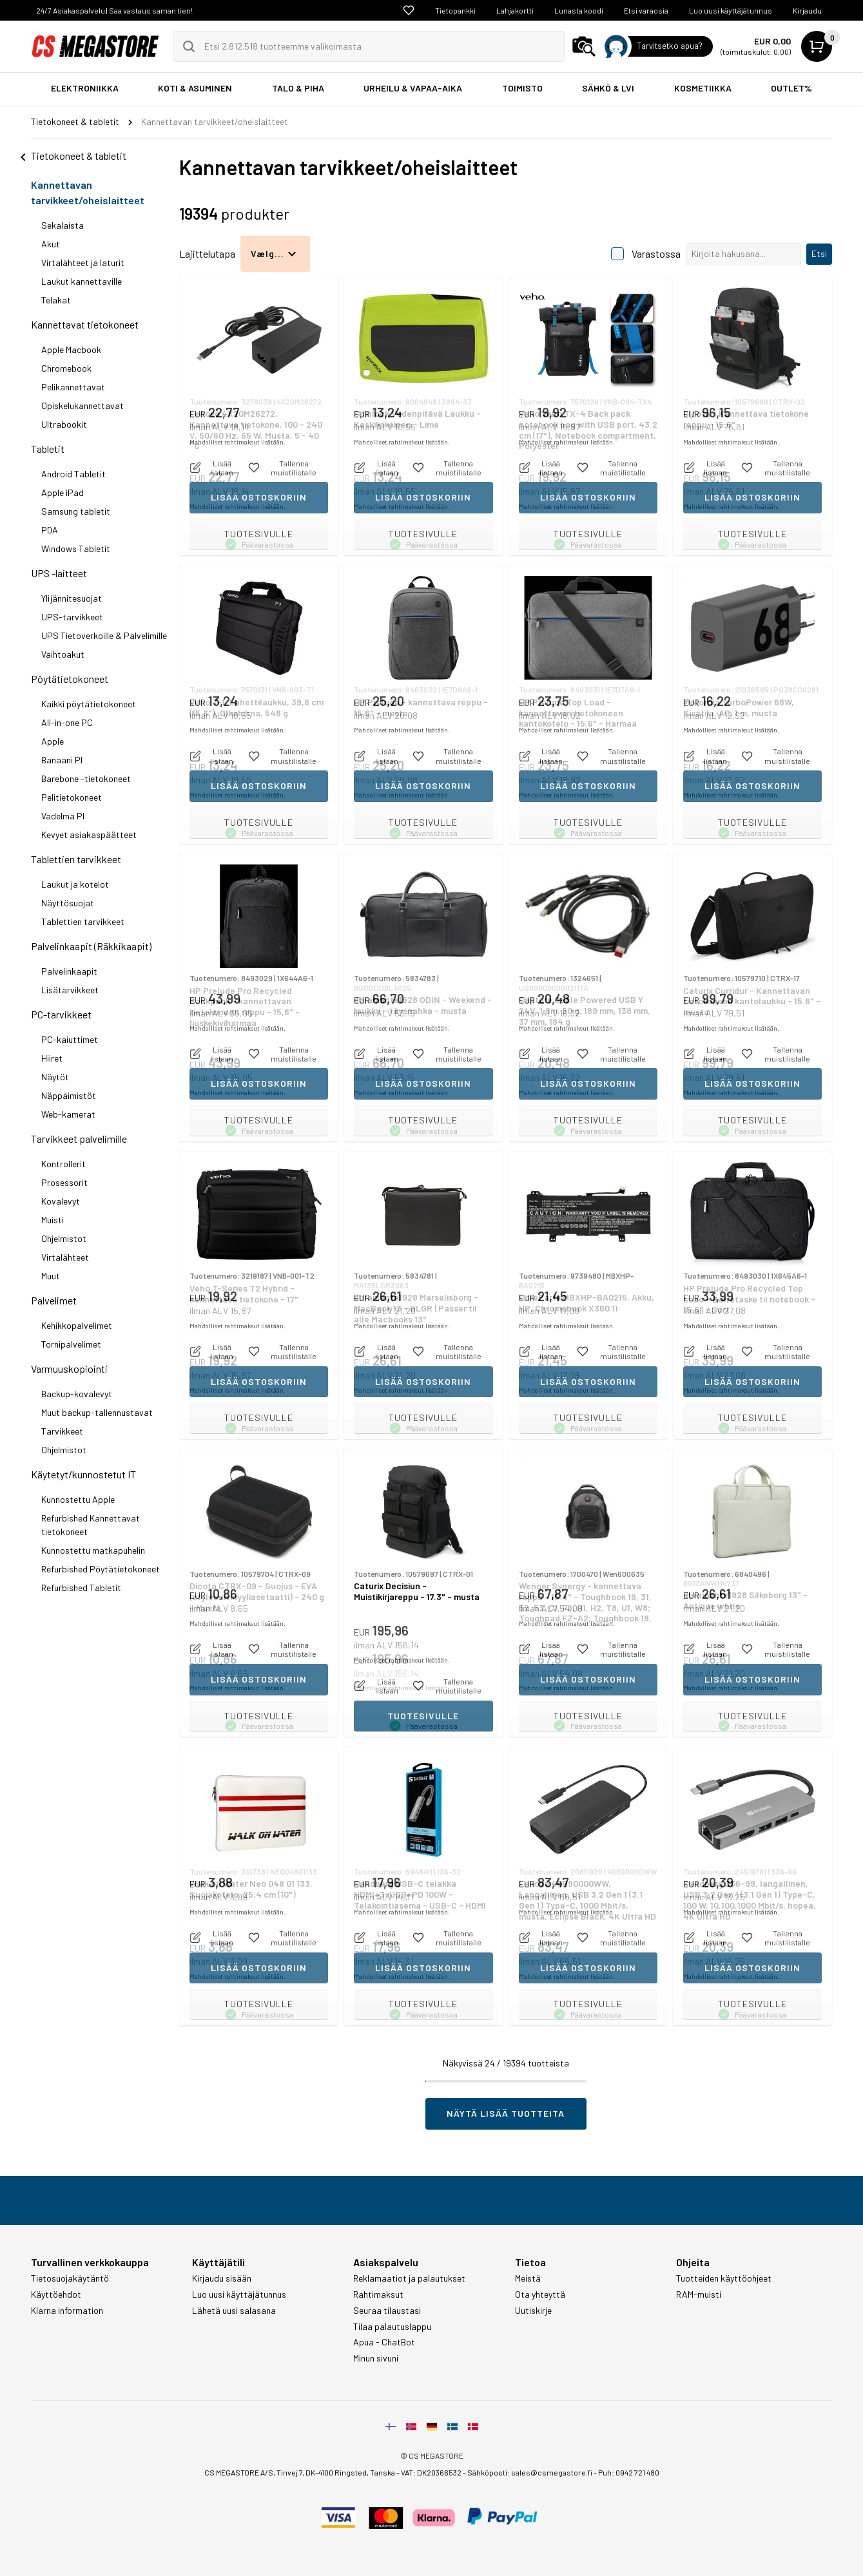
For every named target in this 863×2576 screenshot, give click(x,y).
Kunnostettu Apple (78, 1499)
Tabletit (47, 449)
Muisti (52, 1219)
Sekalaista (62, 225)
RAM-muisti (698, 2294)
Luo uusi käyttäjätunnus (730, 10)
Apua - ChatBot (384, 2342)
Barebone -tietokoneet (86, 778)
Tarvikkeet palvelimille (79, 1138)
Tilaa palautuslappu (392, 2327)
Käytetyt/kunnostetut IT (83, 1474)
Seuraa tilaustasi (387, 2310)
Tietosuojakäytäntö (70, 2278)
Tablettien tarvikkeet (76, 859)
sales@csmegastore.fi (551, 2472)
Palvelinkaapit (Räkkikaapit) (91, 946)
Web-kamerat (68, 1114)
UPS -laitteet (59, 573)
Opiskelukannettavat (82, 405)
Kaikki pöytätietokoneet (88, 703)
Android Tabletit (73, 473)
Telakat (56, 299)
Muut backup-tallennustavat (97, 1412)
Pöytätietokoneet (69, 679)
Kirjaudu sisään (221, 2278)
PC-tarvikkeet (61, 1014)
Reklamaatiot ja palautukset (409, 2278)
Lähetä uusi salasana (234, 2310)
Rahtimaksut (378, 2294)
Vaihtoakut (62, 654)
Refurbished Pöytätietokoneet (100, 1568)
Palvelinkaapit (69, 971)
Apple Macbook (71, 349)
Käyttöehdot (56, 2294)
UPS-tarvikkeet (72, 616)
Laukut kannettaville (81, 281)
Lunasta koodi (578, 10)
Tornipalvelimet (71, 1344)
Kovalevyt (60, 1201)
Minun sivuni (375, 2358)
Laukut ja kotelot (75, 884)
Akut (50, 243)
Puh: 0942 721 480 (628, 2472)
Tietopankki (455, 10)
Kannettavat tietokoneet (85, 324)
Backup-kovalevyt (76, 1393)
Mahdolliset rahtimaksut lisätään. (237, 506)
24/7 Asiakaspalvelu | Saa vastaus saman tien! (114, 10)
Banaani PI (61, 759)
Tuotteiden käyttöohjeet (723, 2278)
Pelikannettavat (73, 386)
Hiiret (52, 1058)
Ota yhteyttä (540, 2294)
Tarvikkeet (62, 1431)
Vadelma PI (62, 815)
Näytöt (55, 1076)
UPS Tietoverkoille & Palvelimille (104, 635)
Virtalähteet (65, 1257)
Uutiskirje (533, 2310)
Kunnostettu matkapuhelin (93, 1550)
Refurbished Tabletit (81, 1587)
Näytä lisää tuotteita (506, 2113)
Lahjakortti (515, 10)
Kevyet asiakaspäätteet (89, 834)
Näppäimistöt (68, 1095)
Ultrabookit (64, 424)
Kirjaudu (807, 10)
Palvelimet (54, 1300)
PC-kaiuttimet (69, 1039)
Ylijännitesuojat (71, 598)
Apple (52, 741)
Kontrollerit (63, 1163)
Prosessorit (64, 1182)
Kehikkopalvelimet (76, 1325)
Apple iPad (62, 492)
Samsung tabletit (75, 511)
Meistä (528, 2278)
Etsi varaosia (646, 10)
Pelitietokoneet (71, 797)
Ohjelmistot (63, 1238)
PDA (49, 529)
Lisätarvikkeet (70, 989)
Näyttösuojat (67, 902)
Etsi (819, 253)
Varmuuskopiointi (69, 1368)
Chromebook (66, 368)
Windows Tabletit (75, 548)
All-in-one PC (67, 722)
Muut (50, 1275)
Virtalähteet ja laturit (82, 262)
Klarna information (67, 2310)
